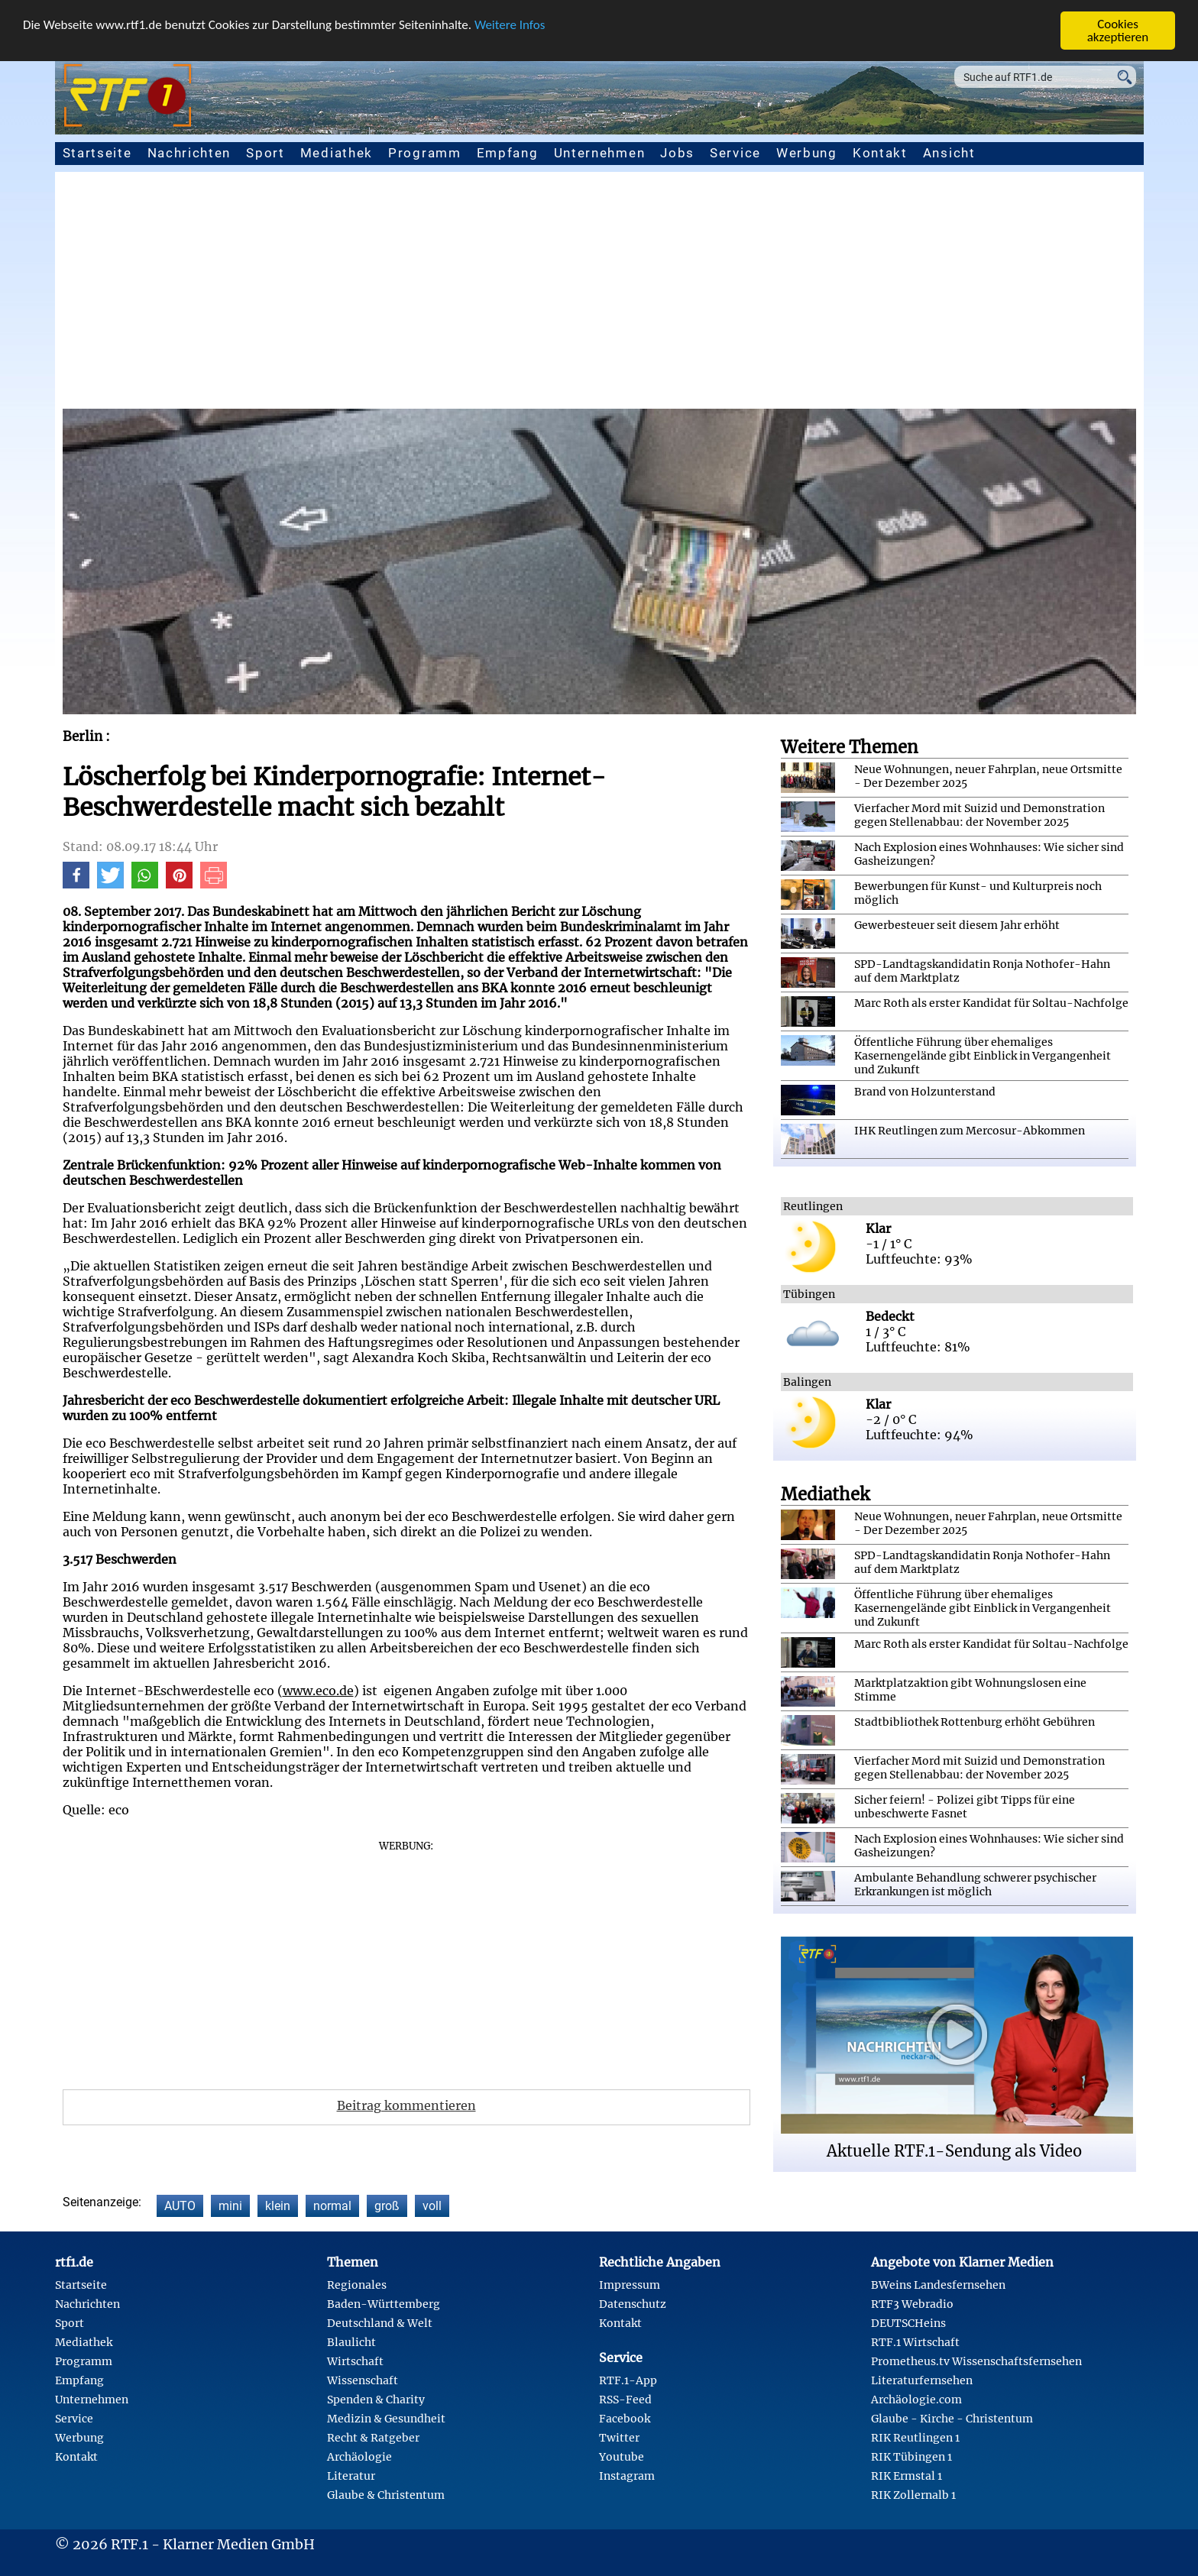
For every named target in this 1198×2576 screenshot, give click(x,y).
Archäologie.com (916, 2399)
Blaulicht (351, 2342)
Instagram (627, 2476)
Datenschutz (632, 2304)
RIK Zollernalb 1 (913, 2495)
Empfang (508, 152)
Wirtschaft (355, 2361)
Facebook (624, 2419)
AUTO (180, 2206)
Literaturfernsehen (922, 2380)
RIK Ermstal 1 (906, 2476)
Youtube (621, 2457)
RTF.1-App (628, 2380)
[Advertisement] (599, 294)
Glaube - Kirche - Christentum (952, 2419)
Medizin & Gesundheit (386, 2419)
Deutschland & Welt (379, 2323)
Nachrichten (189, 152)
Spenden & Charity (376, 2399)
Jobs (677, 152)
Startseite (97, 152)
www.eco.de (318, 1690)
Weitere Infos (509, 25)
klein (277, 2206)
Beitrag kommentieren (406, 2105)
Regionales (357, 2285)
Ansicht (949, 152)
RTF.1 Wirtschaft (915, 2342)
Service (735, 152)
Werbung (806, 152)
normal (332, 2206)
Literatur (351, 2476)
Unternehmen (600, 152)
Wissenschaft (362, 2380)
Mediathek (336, 152)
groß (387, 2206)
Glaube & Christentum (386, 2495)
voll (432, 2206)
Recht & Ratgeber (373, 2438)
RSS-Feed (625, 2399)
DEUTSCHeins (908, 2323)
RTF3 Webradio (912, 2304)
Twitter (619, 2438)
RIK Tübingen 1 (911, 2457)
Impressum (629, 2285)
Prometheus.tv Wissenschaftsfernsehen (976, 2361)
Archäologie (359, 2457)
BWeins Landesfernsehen (938, 2285)
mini (230, 2206)
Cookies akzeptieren (1118, 30)
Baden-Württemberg (383, 2304)
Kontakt (880, 152)
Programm (424, 152)
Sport (265, 152)
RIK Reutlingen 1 (915, 2438)
